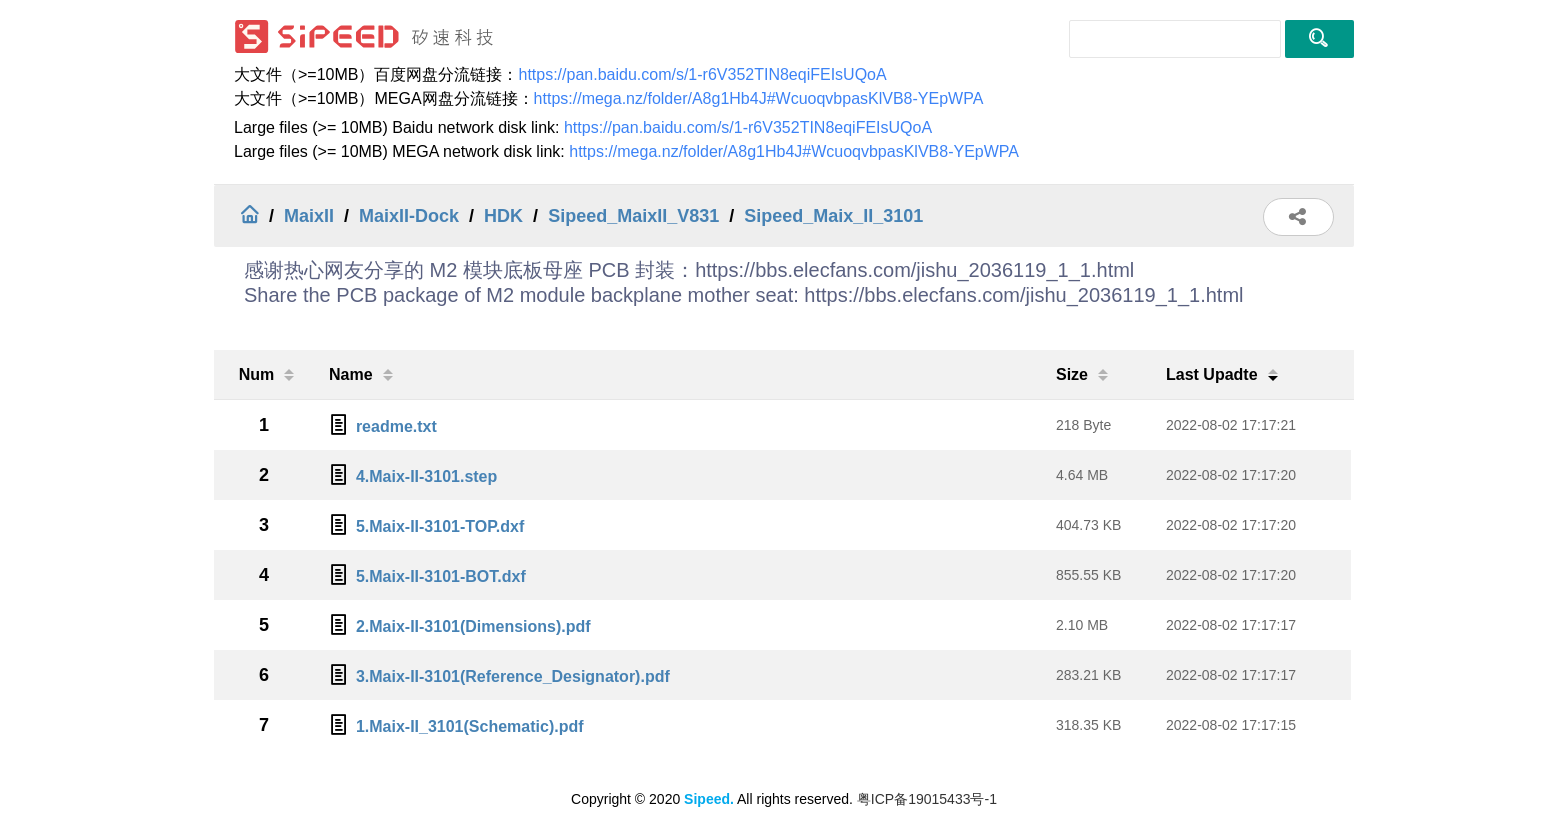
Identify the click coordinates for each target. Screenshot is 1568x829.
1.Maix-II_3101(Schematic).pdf (470, 726)
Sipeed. (709, 799)
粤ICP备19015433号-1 (927, 799)
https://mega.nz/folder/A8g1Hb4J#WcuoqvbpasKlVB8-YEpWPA (759, 98)
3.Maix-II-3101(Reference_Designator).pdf (513, 676)
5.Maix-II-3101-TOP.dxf (440, 526)
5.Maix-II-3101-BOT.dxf (441, 576)
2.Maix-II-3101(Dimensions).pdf (473, 626)
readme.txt (396, 426)
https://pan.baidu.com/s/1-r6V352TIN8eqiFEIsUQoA (702, 74)
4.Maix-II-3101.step (426, 476)
